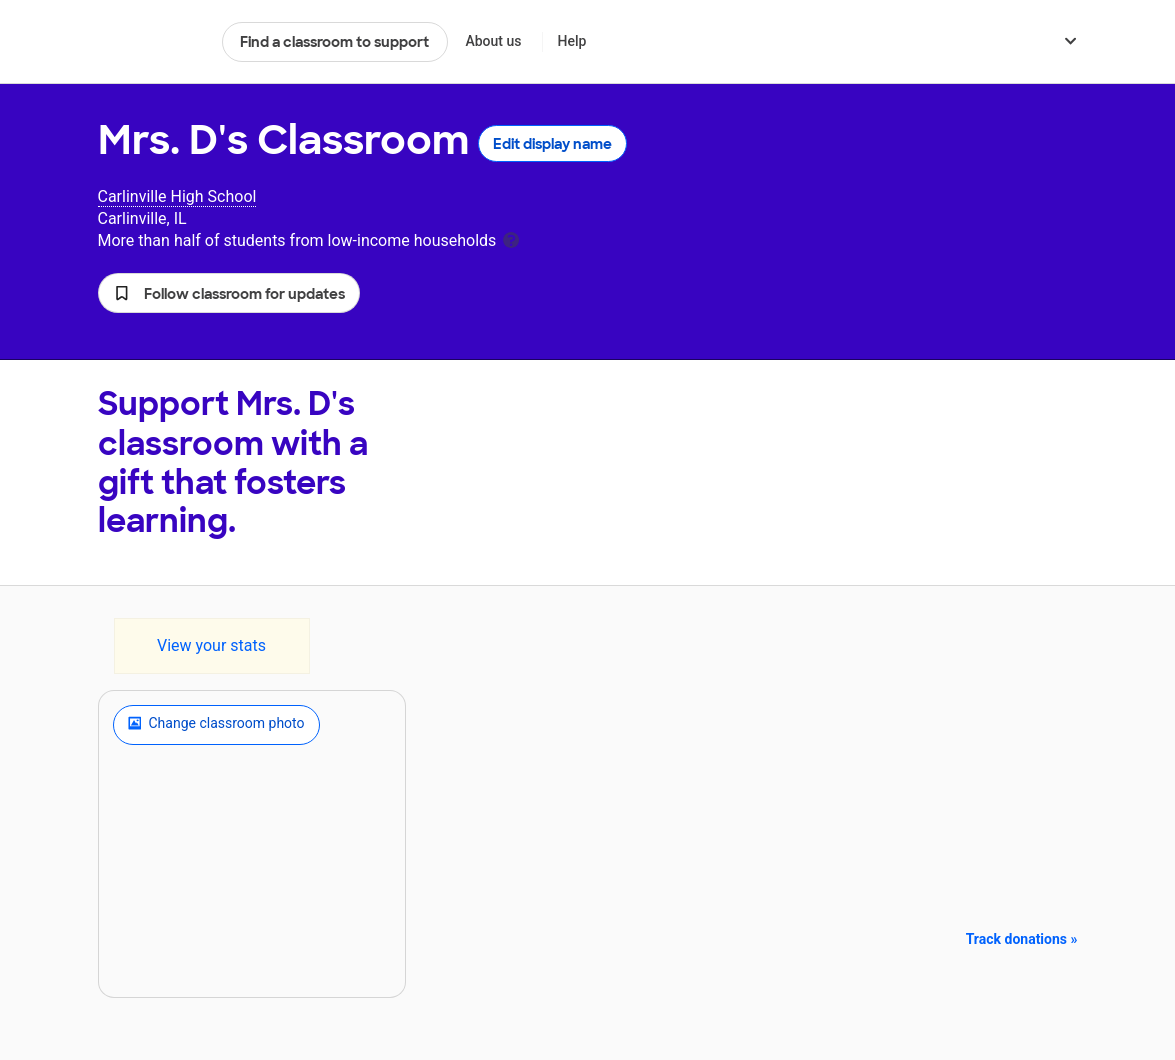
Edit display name (552, 144)
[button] (229, 293)
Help (571, 41)
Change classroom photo (216, 725)
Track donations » (1022, 939)
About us (493, 41)
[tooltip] (511, 238)
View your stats (211, 645)
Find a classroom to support (334, 42)
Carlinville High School (177, 196)
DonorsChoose (151, 42)
